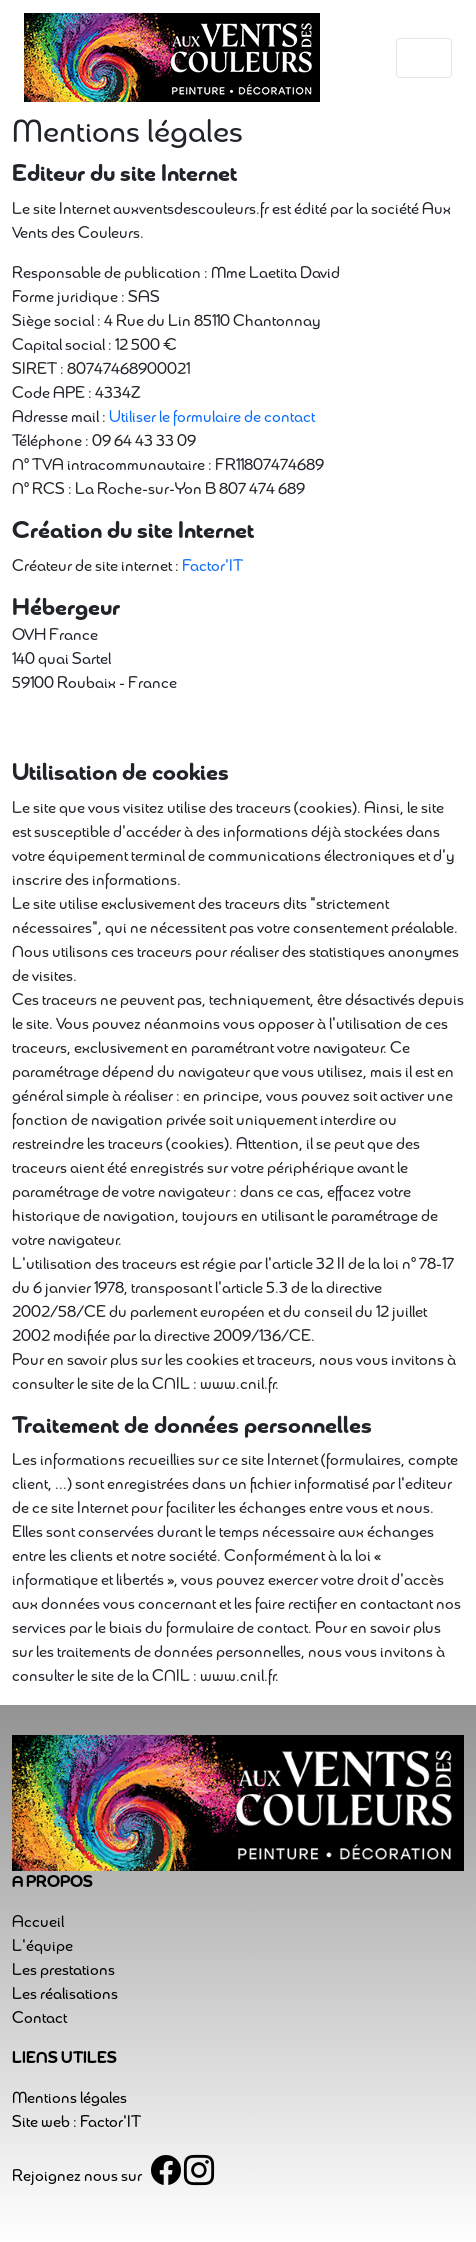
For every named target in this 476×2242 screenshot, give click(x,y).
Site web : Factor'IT (76, 2123)
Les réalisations (65, 1995)
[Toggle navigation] (424, 58)
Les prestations (63, 1971)
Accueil (38, 1923)
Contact (39, 2019)
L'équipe (42, 1947)
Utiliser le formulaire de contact (212, 418)
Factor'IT (212, 567)
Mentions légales (69, 2099)
